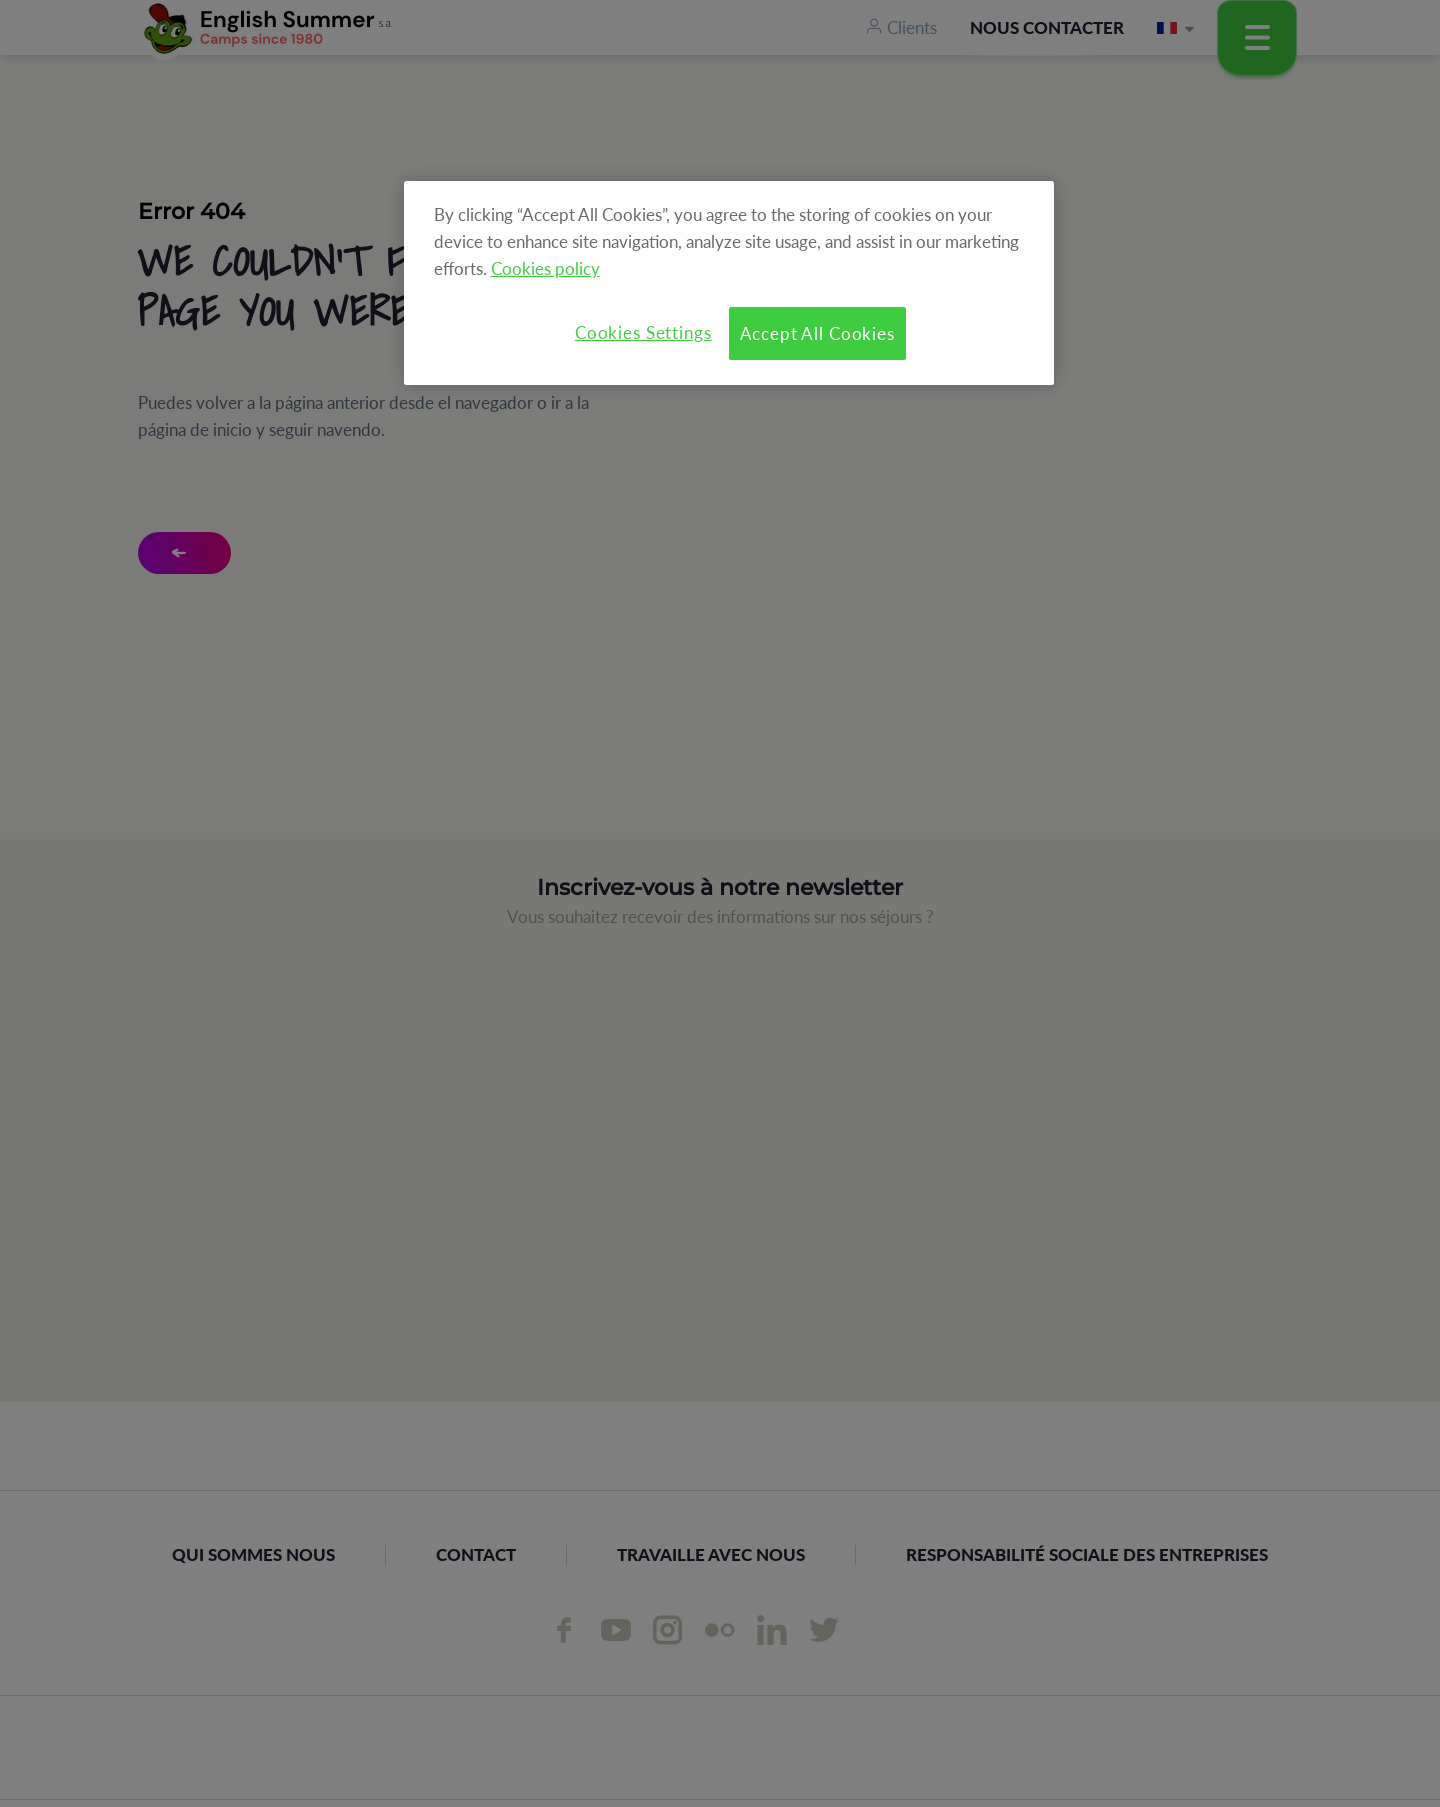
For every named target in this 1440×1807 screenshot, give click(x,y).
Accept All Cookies (817, 333)
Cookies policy (545, 268)
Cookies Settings (643, 332)
